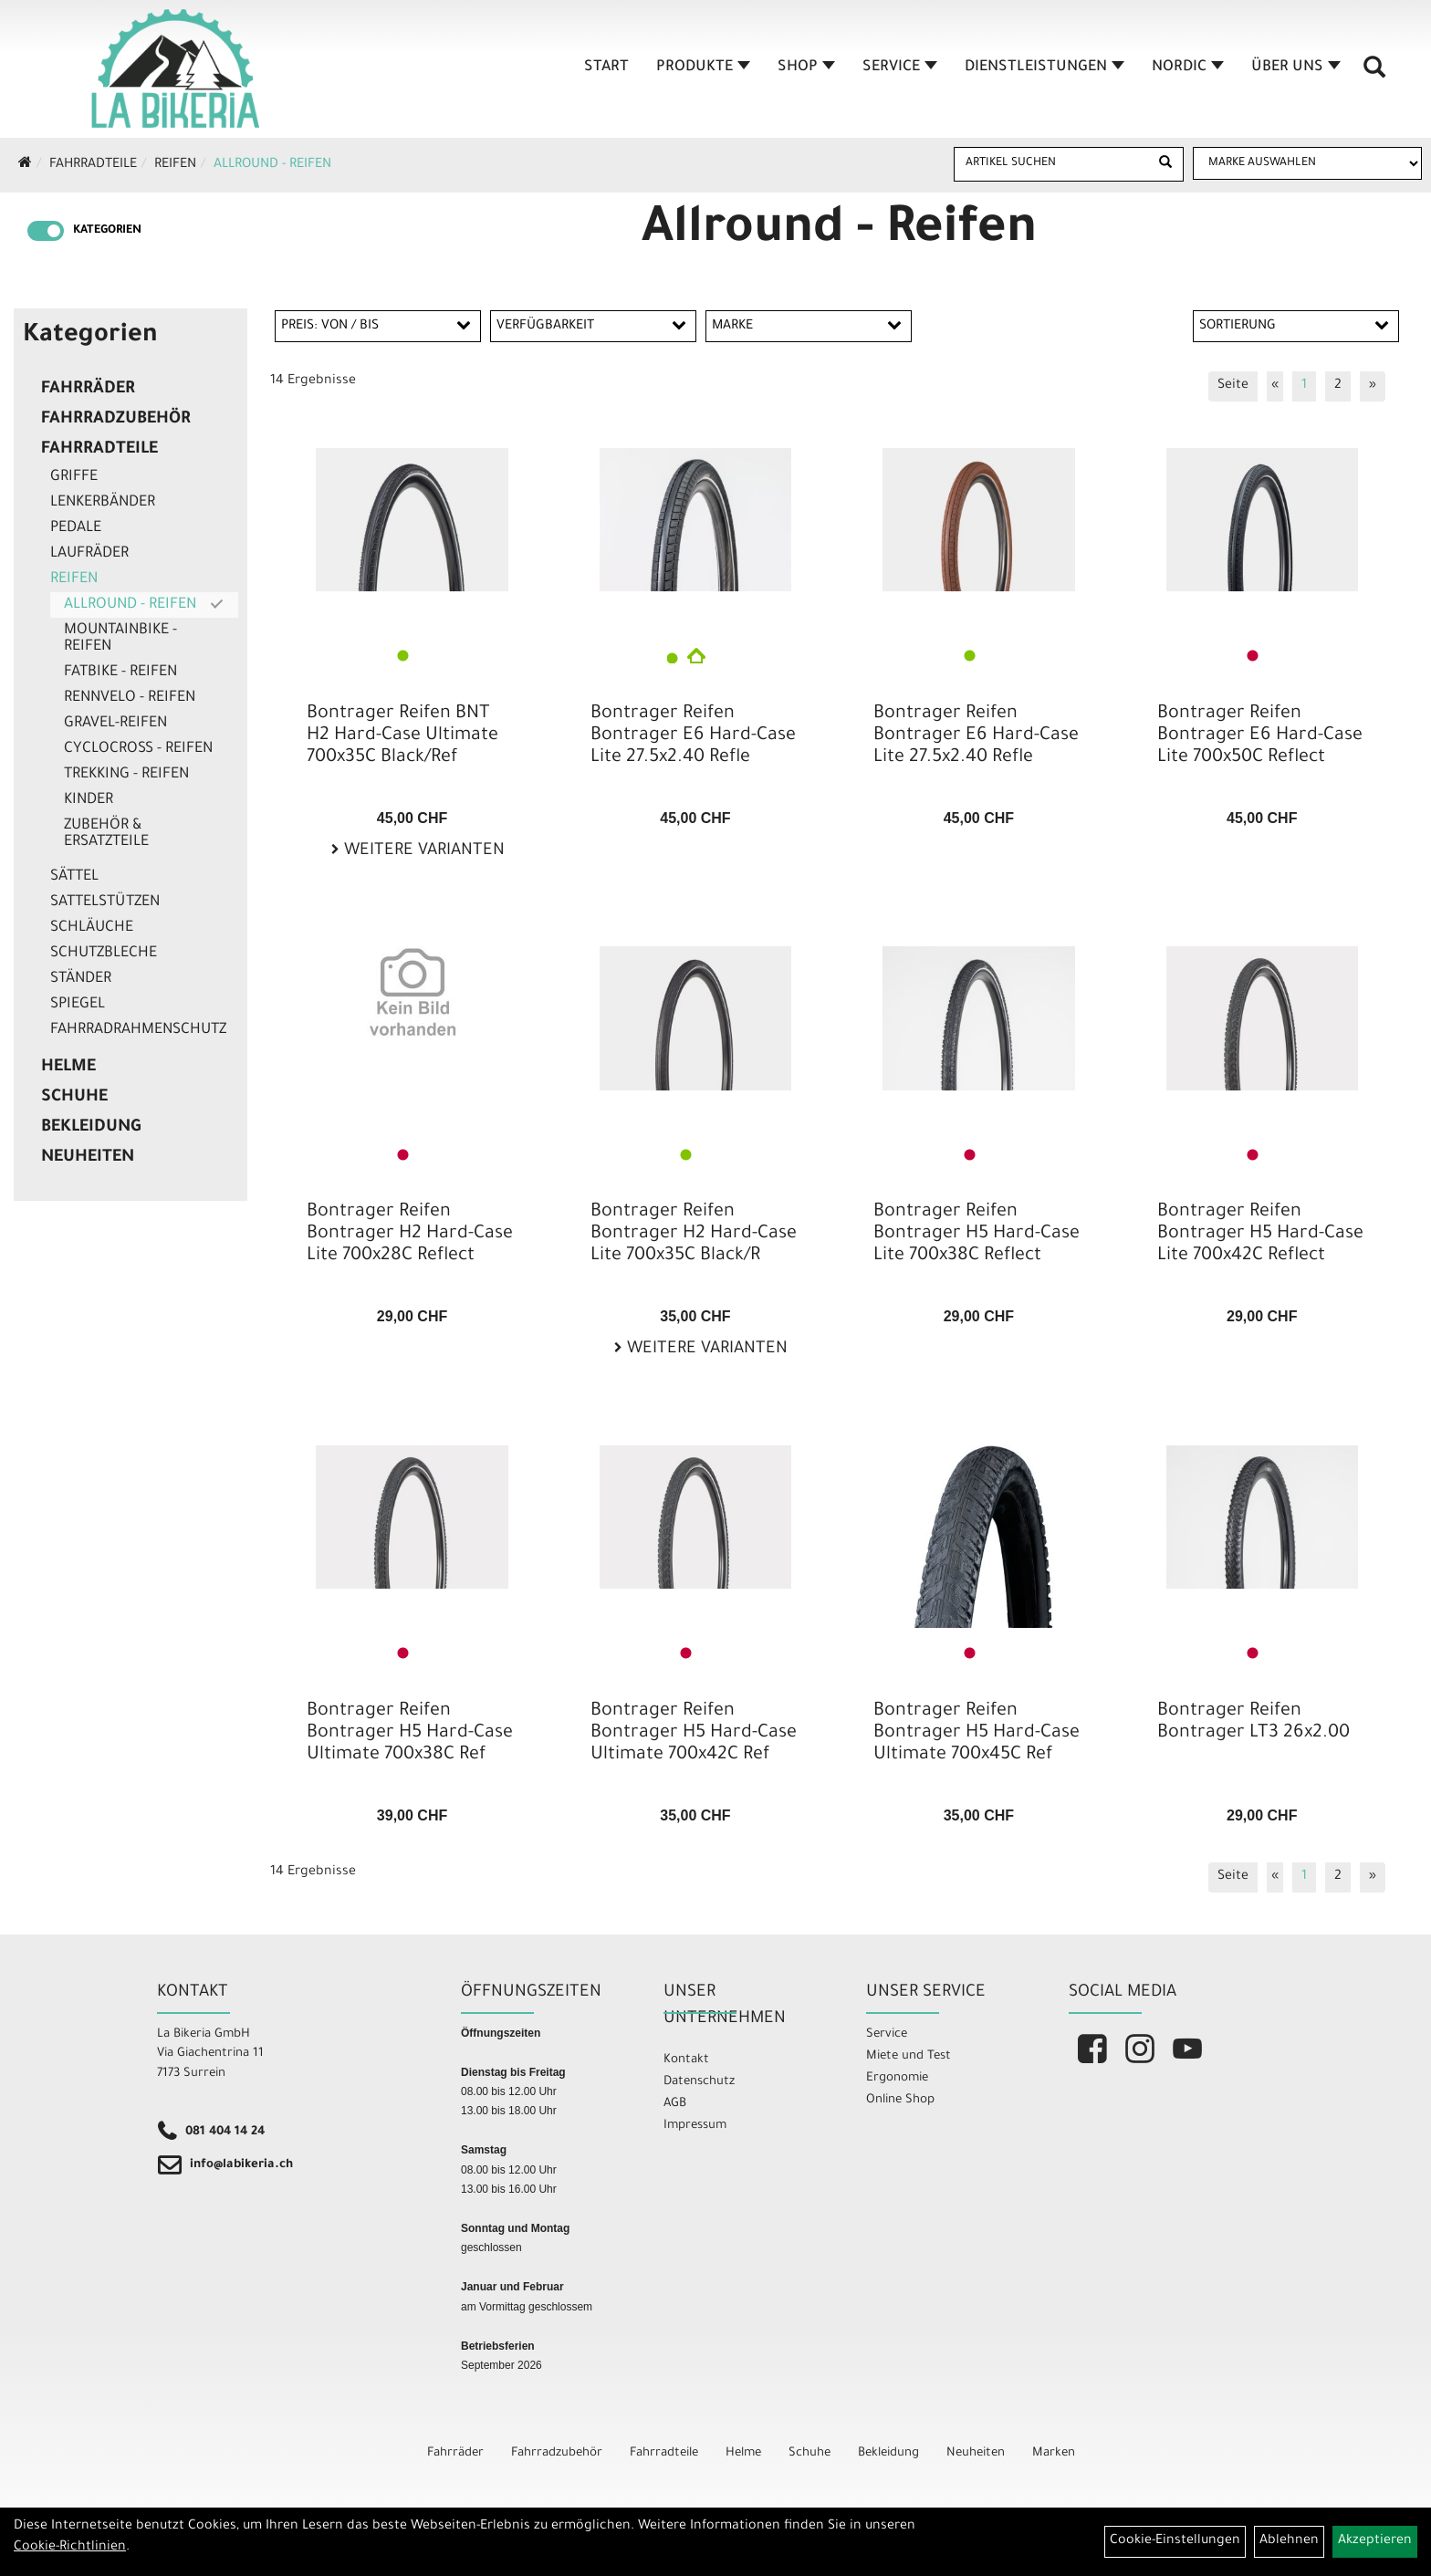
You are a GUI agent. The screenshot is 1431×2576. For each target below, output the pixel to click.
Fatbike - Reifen (120, 672)
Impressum (694, 2126)
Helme (68, 1068)
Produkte (703, 67)
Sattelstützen (105, 902)
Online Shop (900, 2100)
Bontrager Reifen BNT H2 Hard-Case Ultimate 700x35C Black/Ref (402, 736)
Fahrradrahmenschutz (138, 1030)
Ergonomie (897, 2078)
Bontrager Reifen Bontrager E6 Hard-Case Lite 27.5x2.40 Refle (693, 736)
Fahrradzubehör (116, 420)
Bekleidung (91, 1128)
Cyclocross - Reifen (138, 749)
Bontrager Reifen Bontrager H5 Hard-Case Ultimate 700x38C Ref (410, 1734)
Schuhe (74, 1098)
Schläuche (91, 928)
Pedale (75, 528)
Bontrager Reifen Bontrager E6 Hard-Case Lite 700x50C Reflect (1260, 736)
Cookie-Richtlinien (70, 2547)
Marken (1053, 2453)
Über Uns (1296, 67)
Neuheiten (87, 1158)
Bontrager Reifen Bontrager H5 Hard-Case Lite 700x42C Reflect (1260, 1235)
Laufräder (89, 554)
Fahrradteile (93, 165)
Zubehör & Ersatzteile (106, 834)
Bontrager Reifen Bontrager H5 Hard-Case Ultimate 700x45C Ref (976, 1734)
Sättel (74, 877)
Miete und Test (908, 2056)
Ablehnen (1289, 2541)
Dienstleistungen (1044, 67)
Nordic (1188, 67)
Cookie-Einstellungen (1175, 2541)
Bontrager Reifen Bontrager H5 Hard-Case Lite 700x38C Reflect (976, 1235)
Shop (806, 67)
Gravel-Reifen (115, 723)
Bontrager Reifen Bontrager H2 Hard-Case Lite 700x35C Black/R (693, 1235)
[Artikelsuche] (1374, 74)
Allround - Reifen (272, 165)
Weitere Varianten (422, 851)
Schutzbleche (103, 953)
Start (606, 67)
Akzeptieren (1375, 2541)
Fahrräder (88, 390)
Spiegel (77, 1004)
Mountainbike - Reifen (120, 638)
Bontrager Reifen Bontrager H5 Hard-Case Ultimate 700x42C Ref (693, 1734)
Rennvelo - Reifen (129, 698)
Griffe (74, 477)
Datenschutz (699, 2082)
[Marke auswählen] (1307, 163)
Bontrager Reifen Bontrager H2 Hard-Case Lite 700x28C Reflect (410, 1235)
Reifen (175, 165)
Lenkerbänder (102, 503)
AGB (674, 2104)
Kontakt (686, 2060)
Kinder (88, 800)
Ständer (80, 979)
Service (899, 67)
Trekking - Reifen (126, 775)
